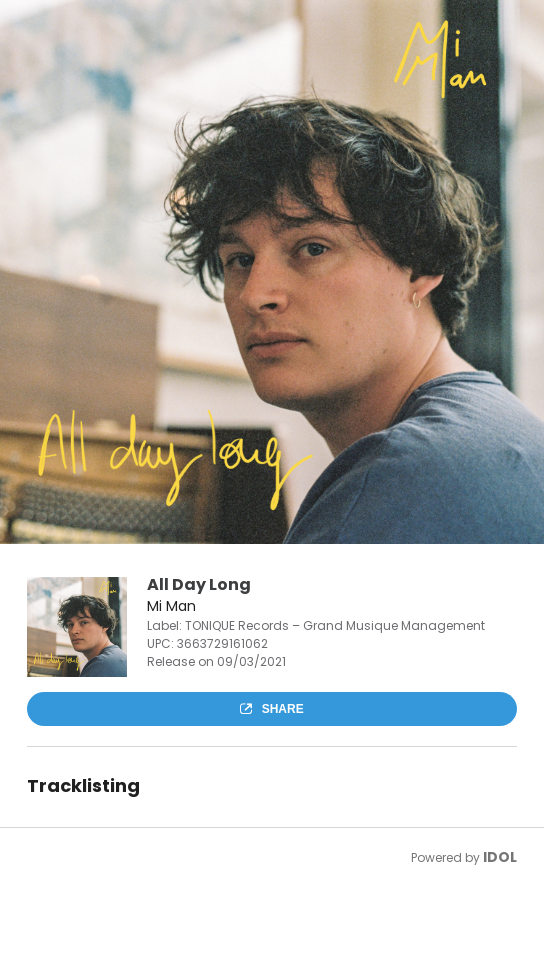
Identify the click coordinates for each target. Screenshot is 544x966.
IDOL (500, 857)
